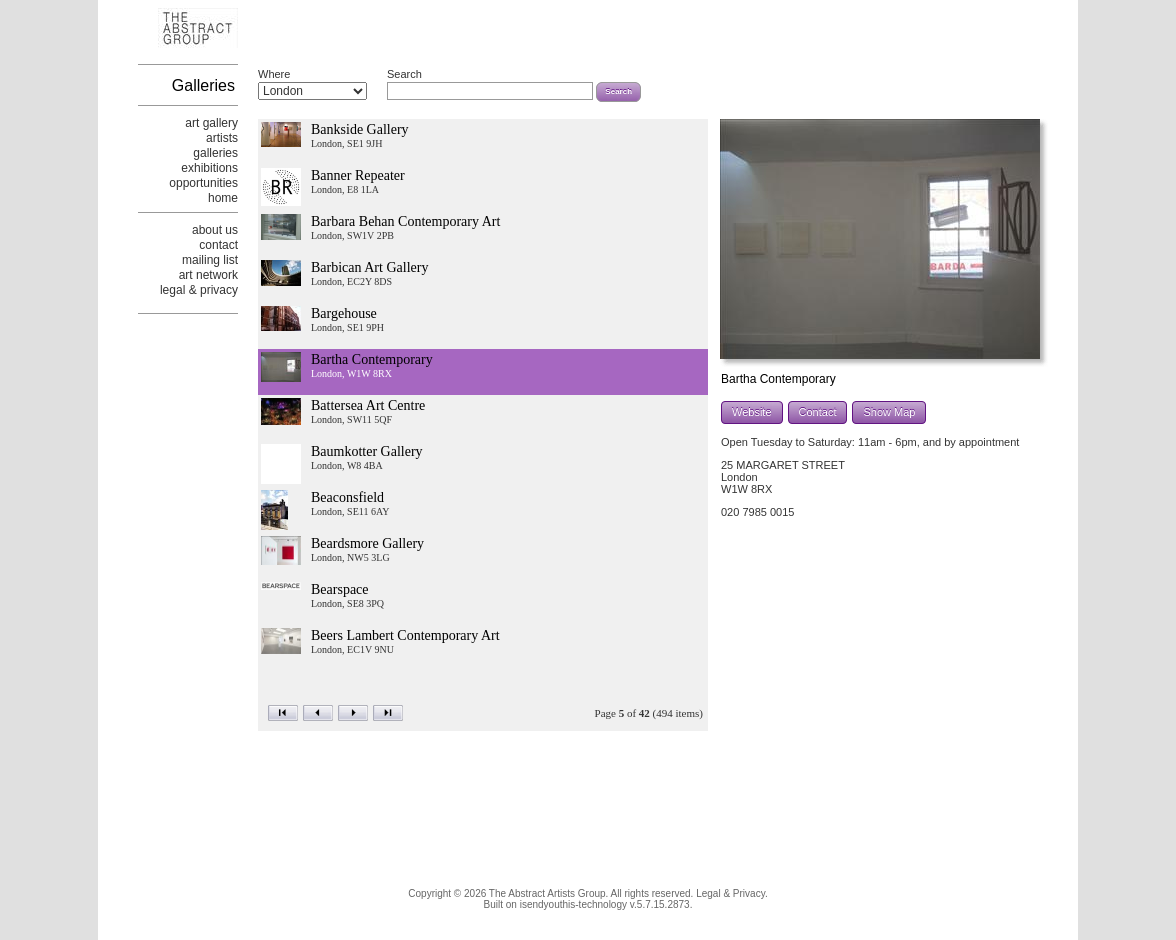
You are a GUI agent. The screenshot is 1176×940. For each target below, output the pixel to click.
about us (215, 230)
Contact (818, 412)
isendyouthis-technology (573, 904)
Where (274, 74)
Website (752, 412)
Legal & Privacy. (732, 893)
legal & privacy (199, 290)
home (223, 198)
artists (222, 138)
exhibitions (209, 168)
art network (208, 275)
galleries (215, 153)
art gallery (211, 123)
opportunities (203, 183)
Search (404, 74)
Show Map (889, 412)
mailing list (210, 260)
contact (218, 245)
